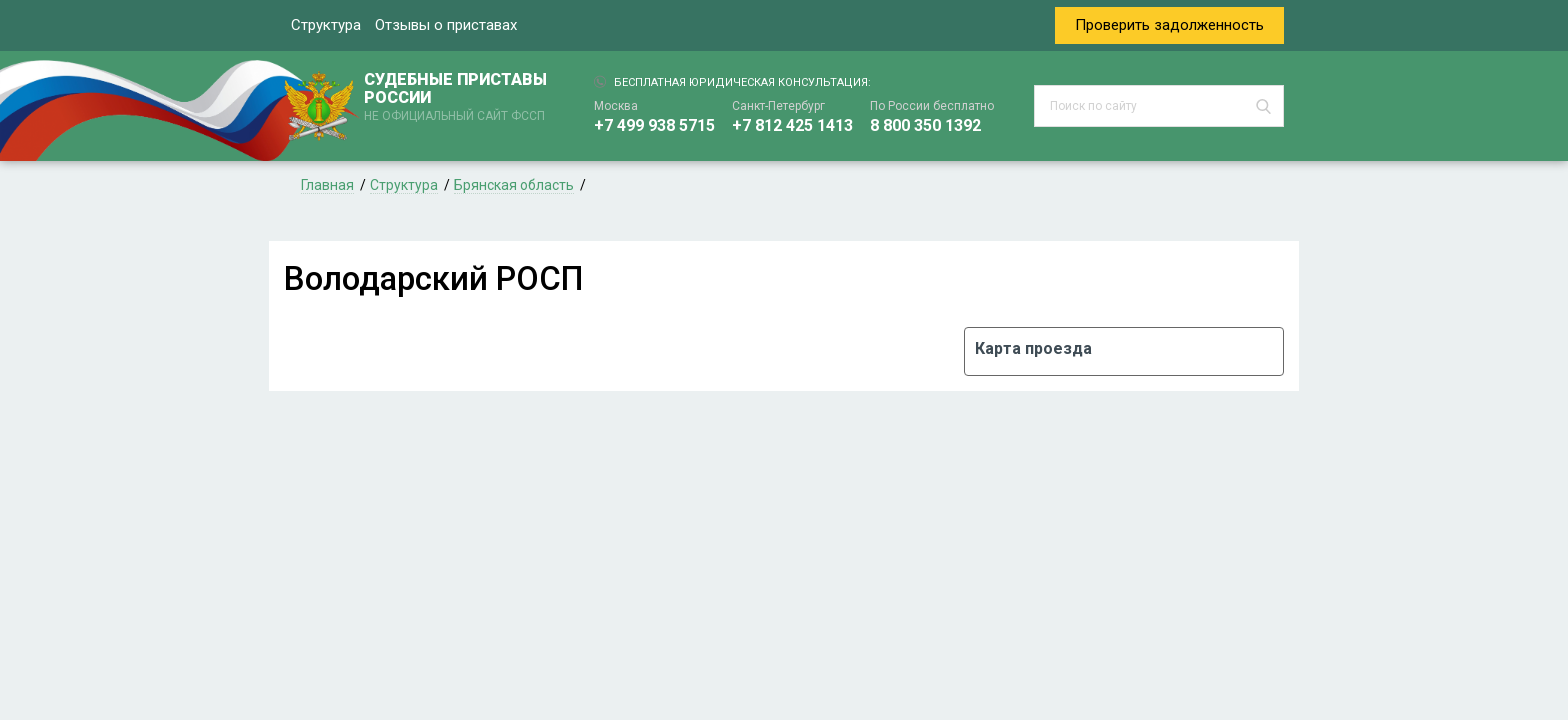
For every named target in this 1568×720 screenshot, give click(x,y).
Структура (326, 25)
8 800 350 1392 (925, 125)
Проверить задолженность (1169, 25)
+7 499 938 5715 (654, 125)
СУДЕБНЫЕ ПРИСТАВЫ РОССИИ (459, 98)
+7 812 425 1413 (792, 125)
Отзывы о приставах (446, 25)
